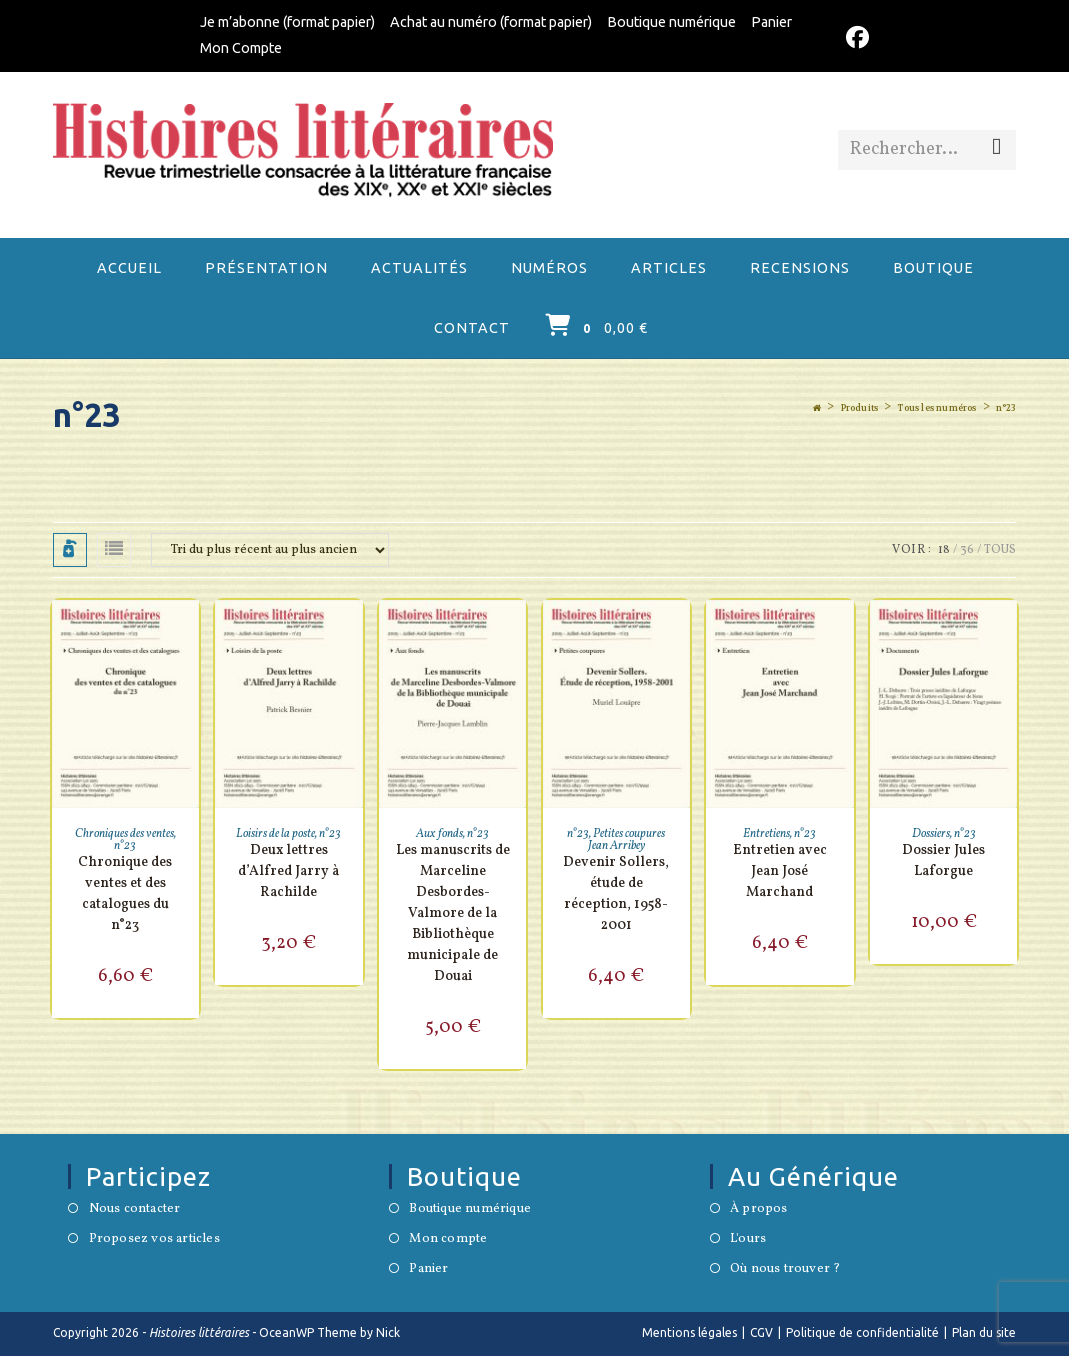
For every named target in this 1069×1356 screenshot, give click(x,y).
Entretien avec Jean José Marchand (780, 871)
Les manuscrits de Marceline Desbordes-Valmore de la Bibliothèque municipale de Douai (453, 913)
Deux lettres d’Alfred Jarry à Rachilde (288, 871)
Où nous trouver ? (785, 1270)
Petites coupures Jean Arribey (627, 840)
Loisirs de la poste (275, 834)
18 (944, 550)
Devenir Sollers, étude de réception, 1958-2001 (616, 894)
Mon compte (448, 1240)
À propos (759, 1210)
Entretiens (766, 834)
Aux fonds (439, 834)
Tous (1000, 550)
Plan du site (984, 1332)
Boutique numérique (671, 22)
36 (967, 550)
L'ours (748, 1240)
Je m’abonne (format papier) (287, 22)
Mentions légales (689, 1332)
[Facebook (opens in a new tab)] (854, 38)
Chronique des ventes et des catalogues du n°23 (125, 894)
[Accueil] (817, 408)
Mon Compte (241, 48)
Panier (771, 22)
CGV (761, 1332)
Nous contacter (135, 1210)
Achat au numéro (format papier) (491, 22)
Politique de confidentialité (862, 1332)
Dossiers (931, 834)
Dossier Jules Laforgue (943, 861)
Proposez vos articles (154, 1240)
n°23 (1006, 408)
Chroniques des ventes (124, 834)
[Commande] (270, 550)
